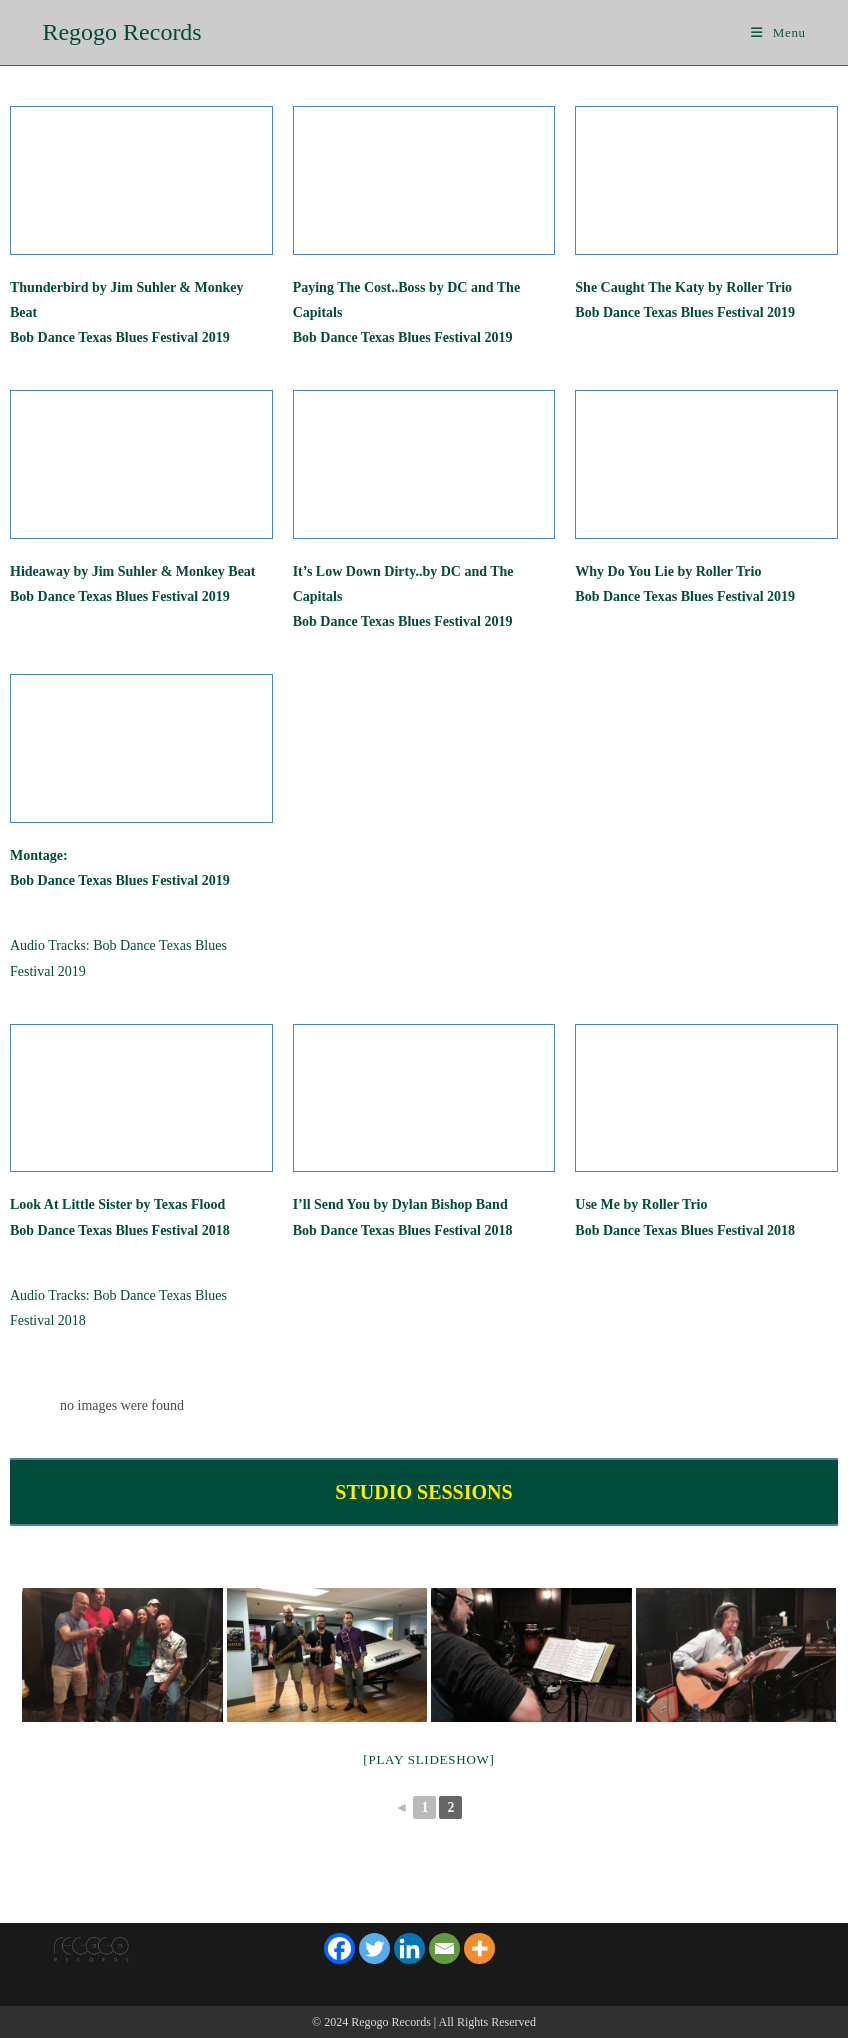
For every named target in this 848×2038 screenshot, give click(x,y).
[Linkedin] (409, 1948)
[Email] (444, 1948)
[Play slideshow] (428, 1759)
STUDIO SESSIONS (423, 1492)
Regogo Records (121, 32)
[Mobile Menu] (778, 32)
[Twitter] (374, 1948)
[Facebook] (339, 1948)
